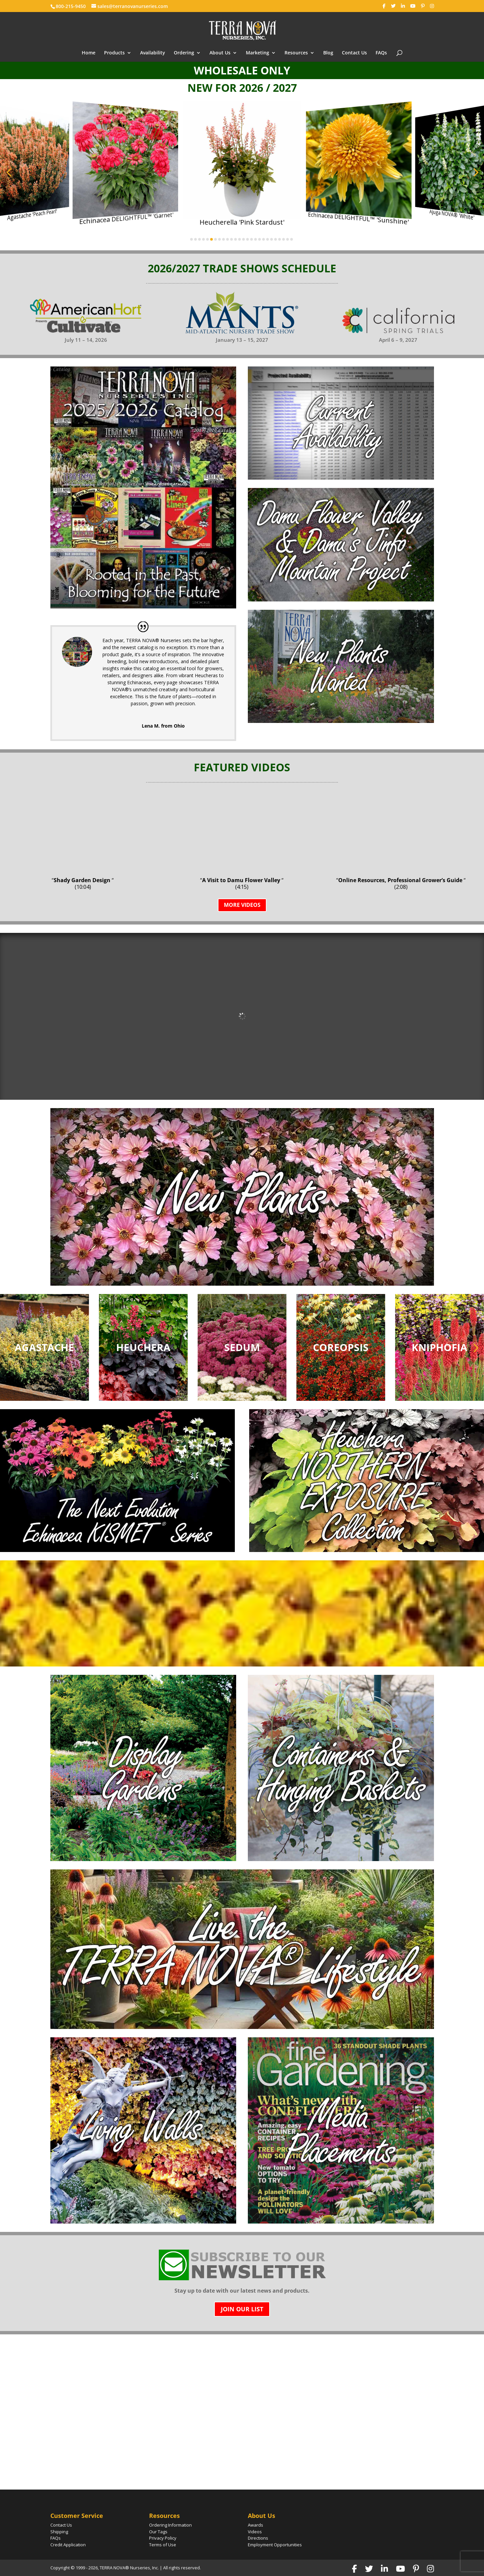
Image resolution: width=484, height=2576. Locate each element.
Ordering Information (170, 2525)
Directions (258, 2538)
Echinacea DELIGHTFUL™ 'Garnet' (126, 218)
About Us (219, 53)
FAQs (381, 53)
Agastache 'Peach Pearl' (32, 214)
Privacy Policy (162, 2538)
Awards (255, 2525)
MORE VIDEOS (242, 905)
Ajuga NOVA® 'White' (451, 215)
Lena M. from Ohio (163, 726)
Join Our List (242, 2309)
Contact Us (354, 53)
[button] (9, 172)
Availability (152, 53)
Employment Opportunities (275, 2545)
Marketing (257, 53)
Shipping (59, 2532)
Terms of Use (162, 2545)
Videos (255, 2532)
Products (114, 53)
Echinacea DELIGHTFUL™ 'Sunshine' (358, 218)
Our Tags (158, 2532)
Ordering (184, 53)
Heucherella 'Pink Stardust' (242, 222)
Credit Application (68, 2545)
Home (88, 53)
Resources (296, 53)
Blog (328, 53)
